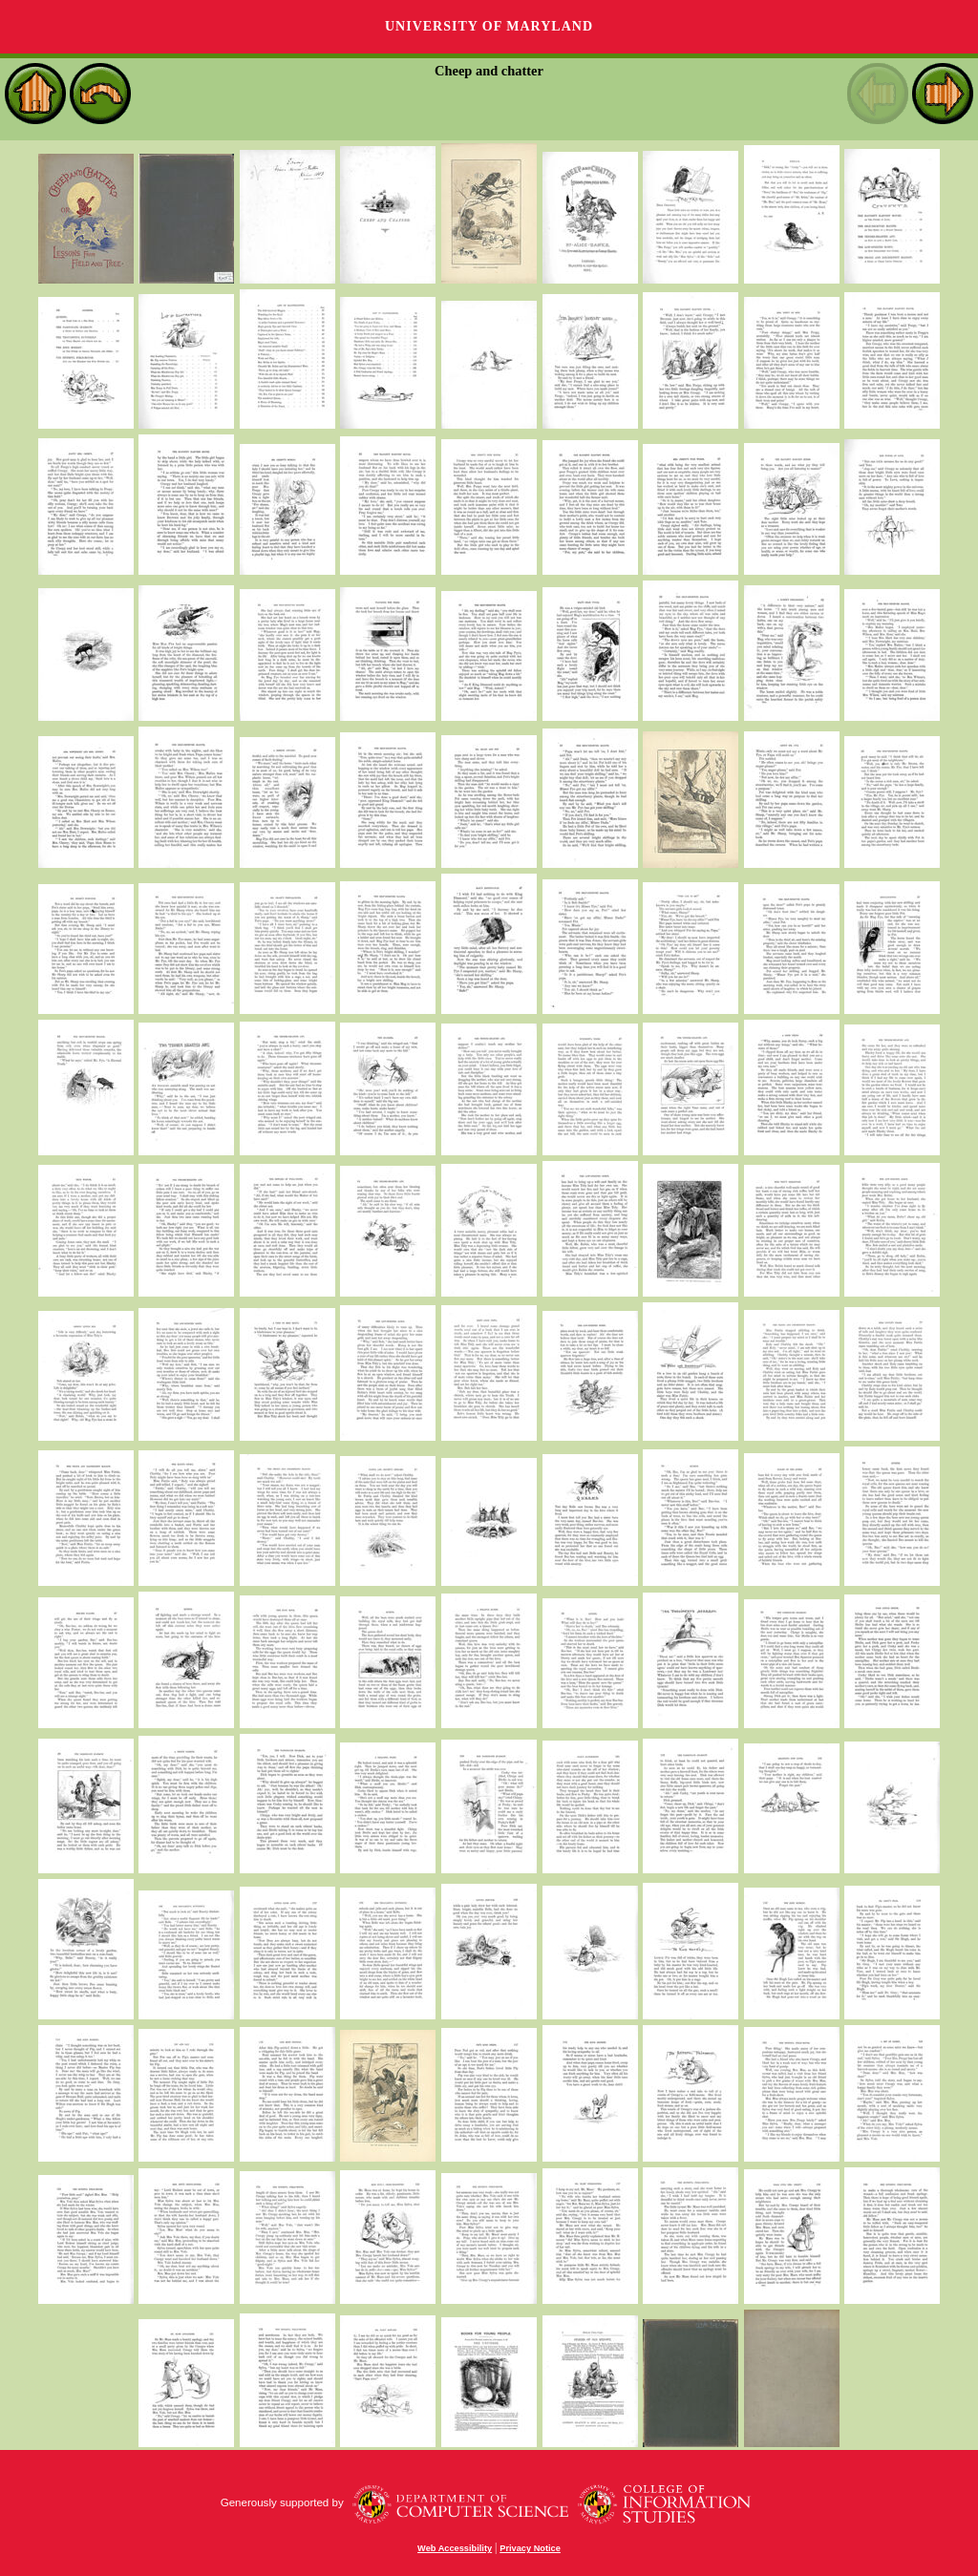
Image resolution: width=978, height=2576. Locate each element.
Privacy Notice (530, 2548)
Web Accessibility (454, 2548)
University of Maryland (489, 26)
